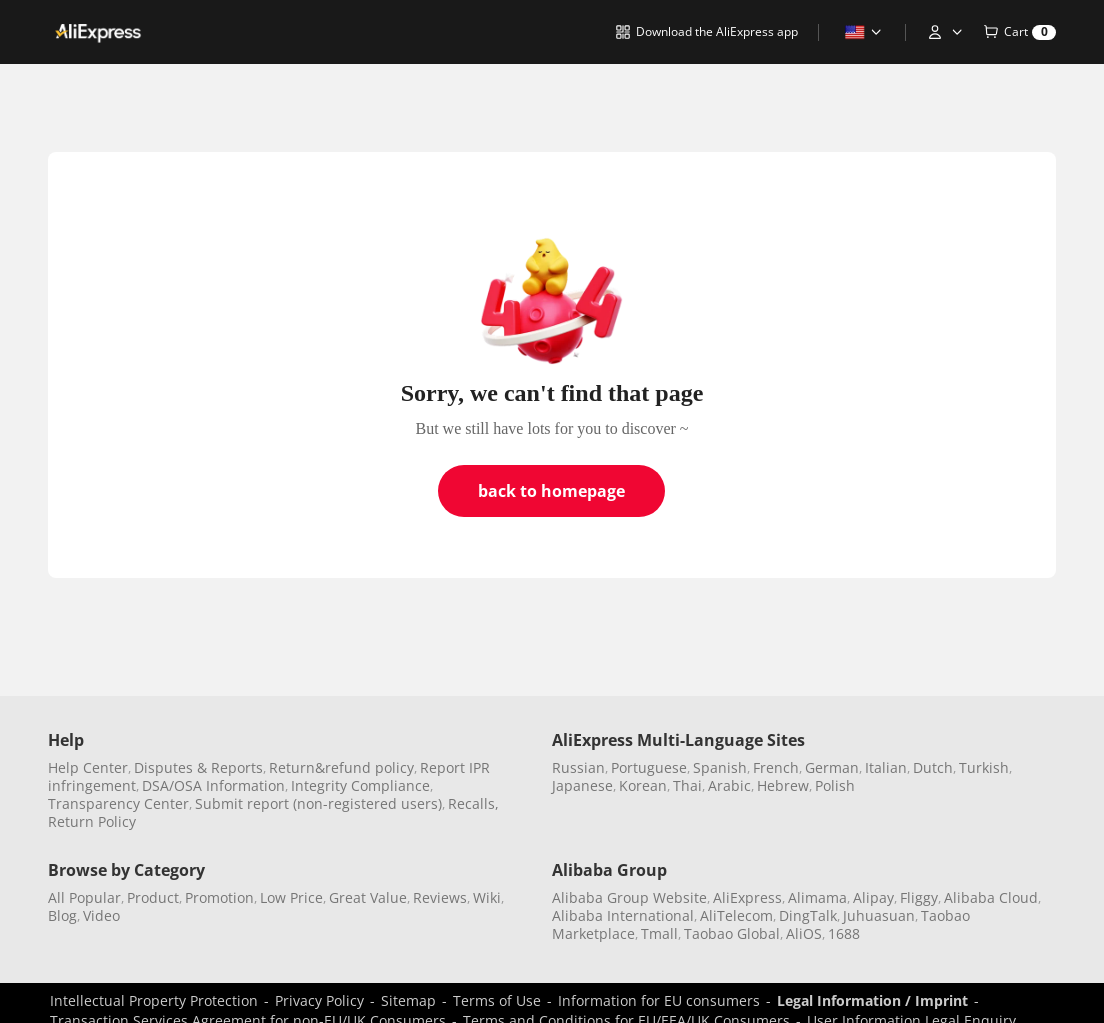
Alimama (817, 897)
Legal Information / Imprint (872, 1000)
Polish (835, 785)
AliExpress (747, 897)
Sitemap (408, 1000)
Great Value (368, 897)
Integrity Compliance (360, 785)
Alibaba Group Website (629, 897)
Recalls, (473, 803)
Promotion (219, 897)
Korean (643, 785)
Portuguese (649, 767)
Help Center (88, 767)
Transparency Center (118, 803)
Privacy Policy (319, 1000)
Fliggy (919, 897)
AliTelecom (736, 915)
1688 (844, 933)
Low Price (291, 897)
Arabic (729, 785)
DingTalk (808, 915)
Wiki (487, 897)
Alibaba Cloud (991, 897)
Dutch (933, 767)
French (776, 767)
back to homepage (551, 491)
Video (101, 915)
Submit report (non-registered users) (318, 803)
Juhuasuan (879, 915)
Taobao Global (732, 933)
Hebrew (783, 785)
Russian (578, 767)
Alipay (873, 897)
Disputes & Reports (198, 767)
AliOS (804, 933)
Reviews (440, 897)
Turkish (984, 767)
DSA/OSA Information (213, 785)
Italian (886, 767)
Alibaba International (623, 915)
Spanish (720, 767)
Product (153, 897)
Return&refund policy (341, 767)
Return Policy (92, 821)
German (832, 767)
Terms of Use (497, 1000)
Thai (687, 785)
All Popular (84, 897)
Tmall (659, 933)
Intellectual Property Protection (154, 1000)
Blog (62, 915)
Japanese (582, 785)
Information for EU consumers (659, 1000)
